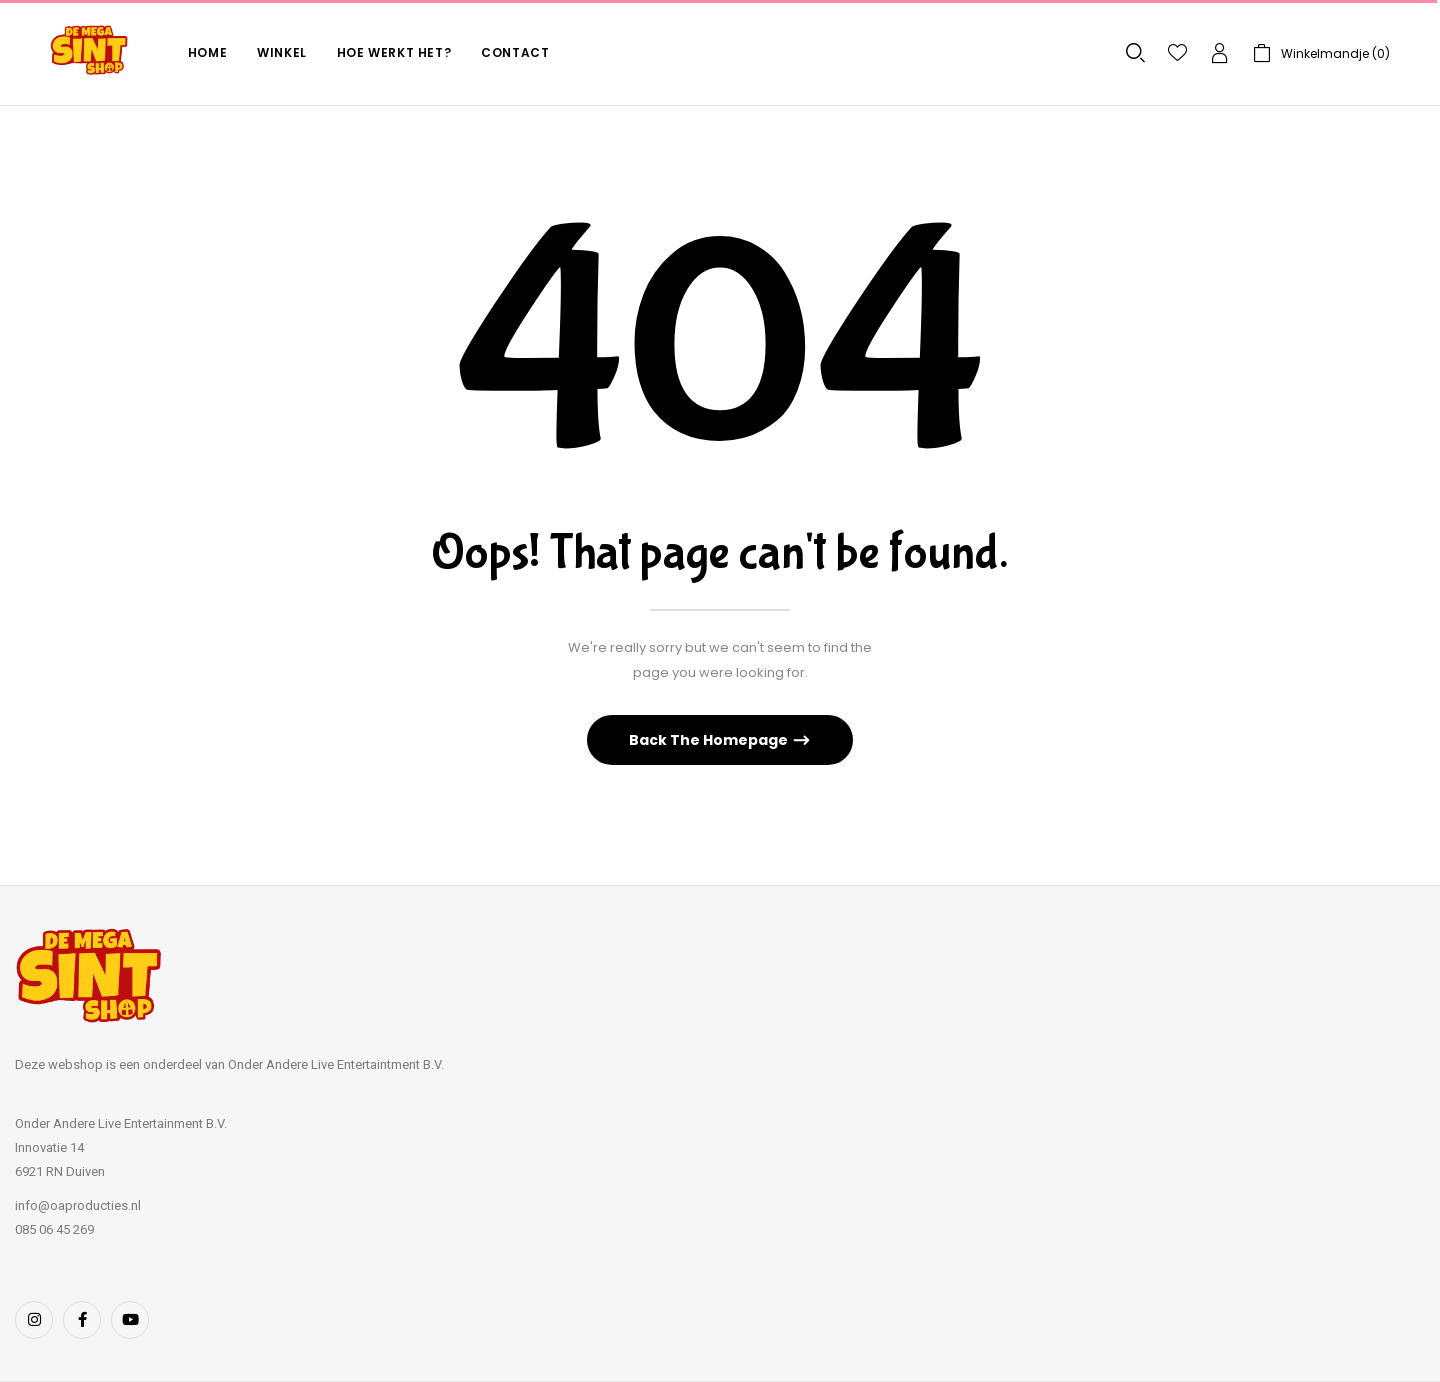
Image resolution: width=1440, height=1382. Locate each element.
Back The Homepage (710, 740)
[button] (1321, 54)
